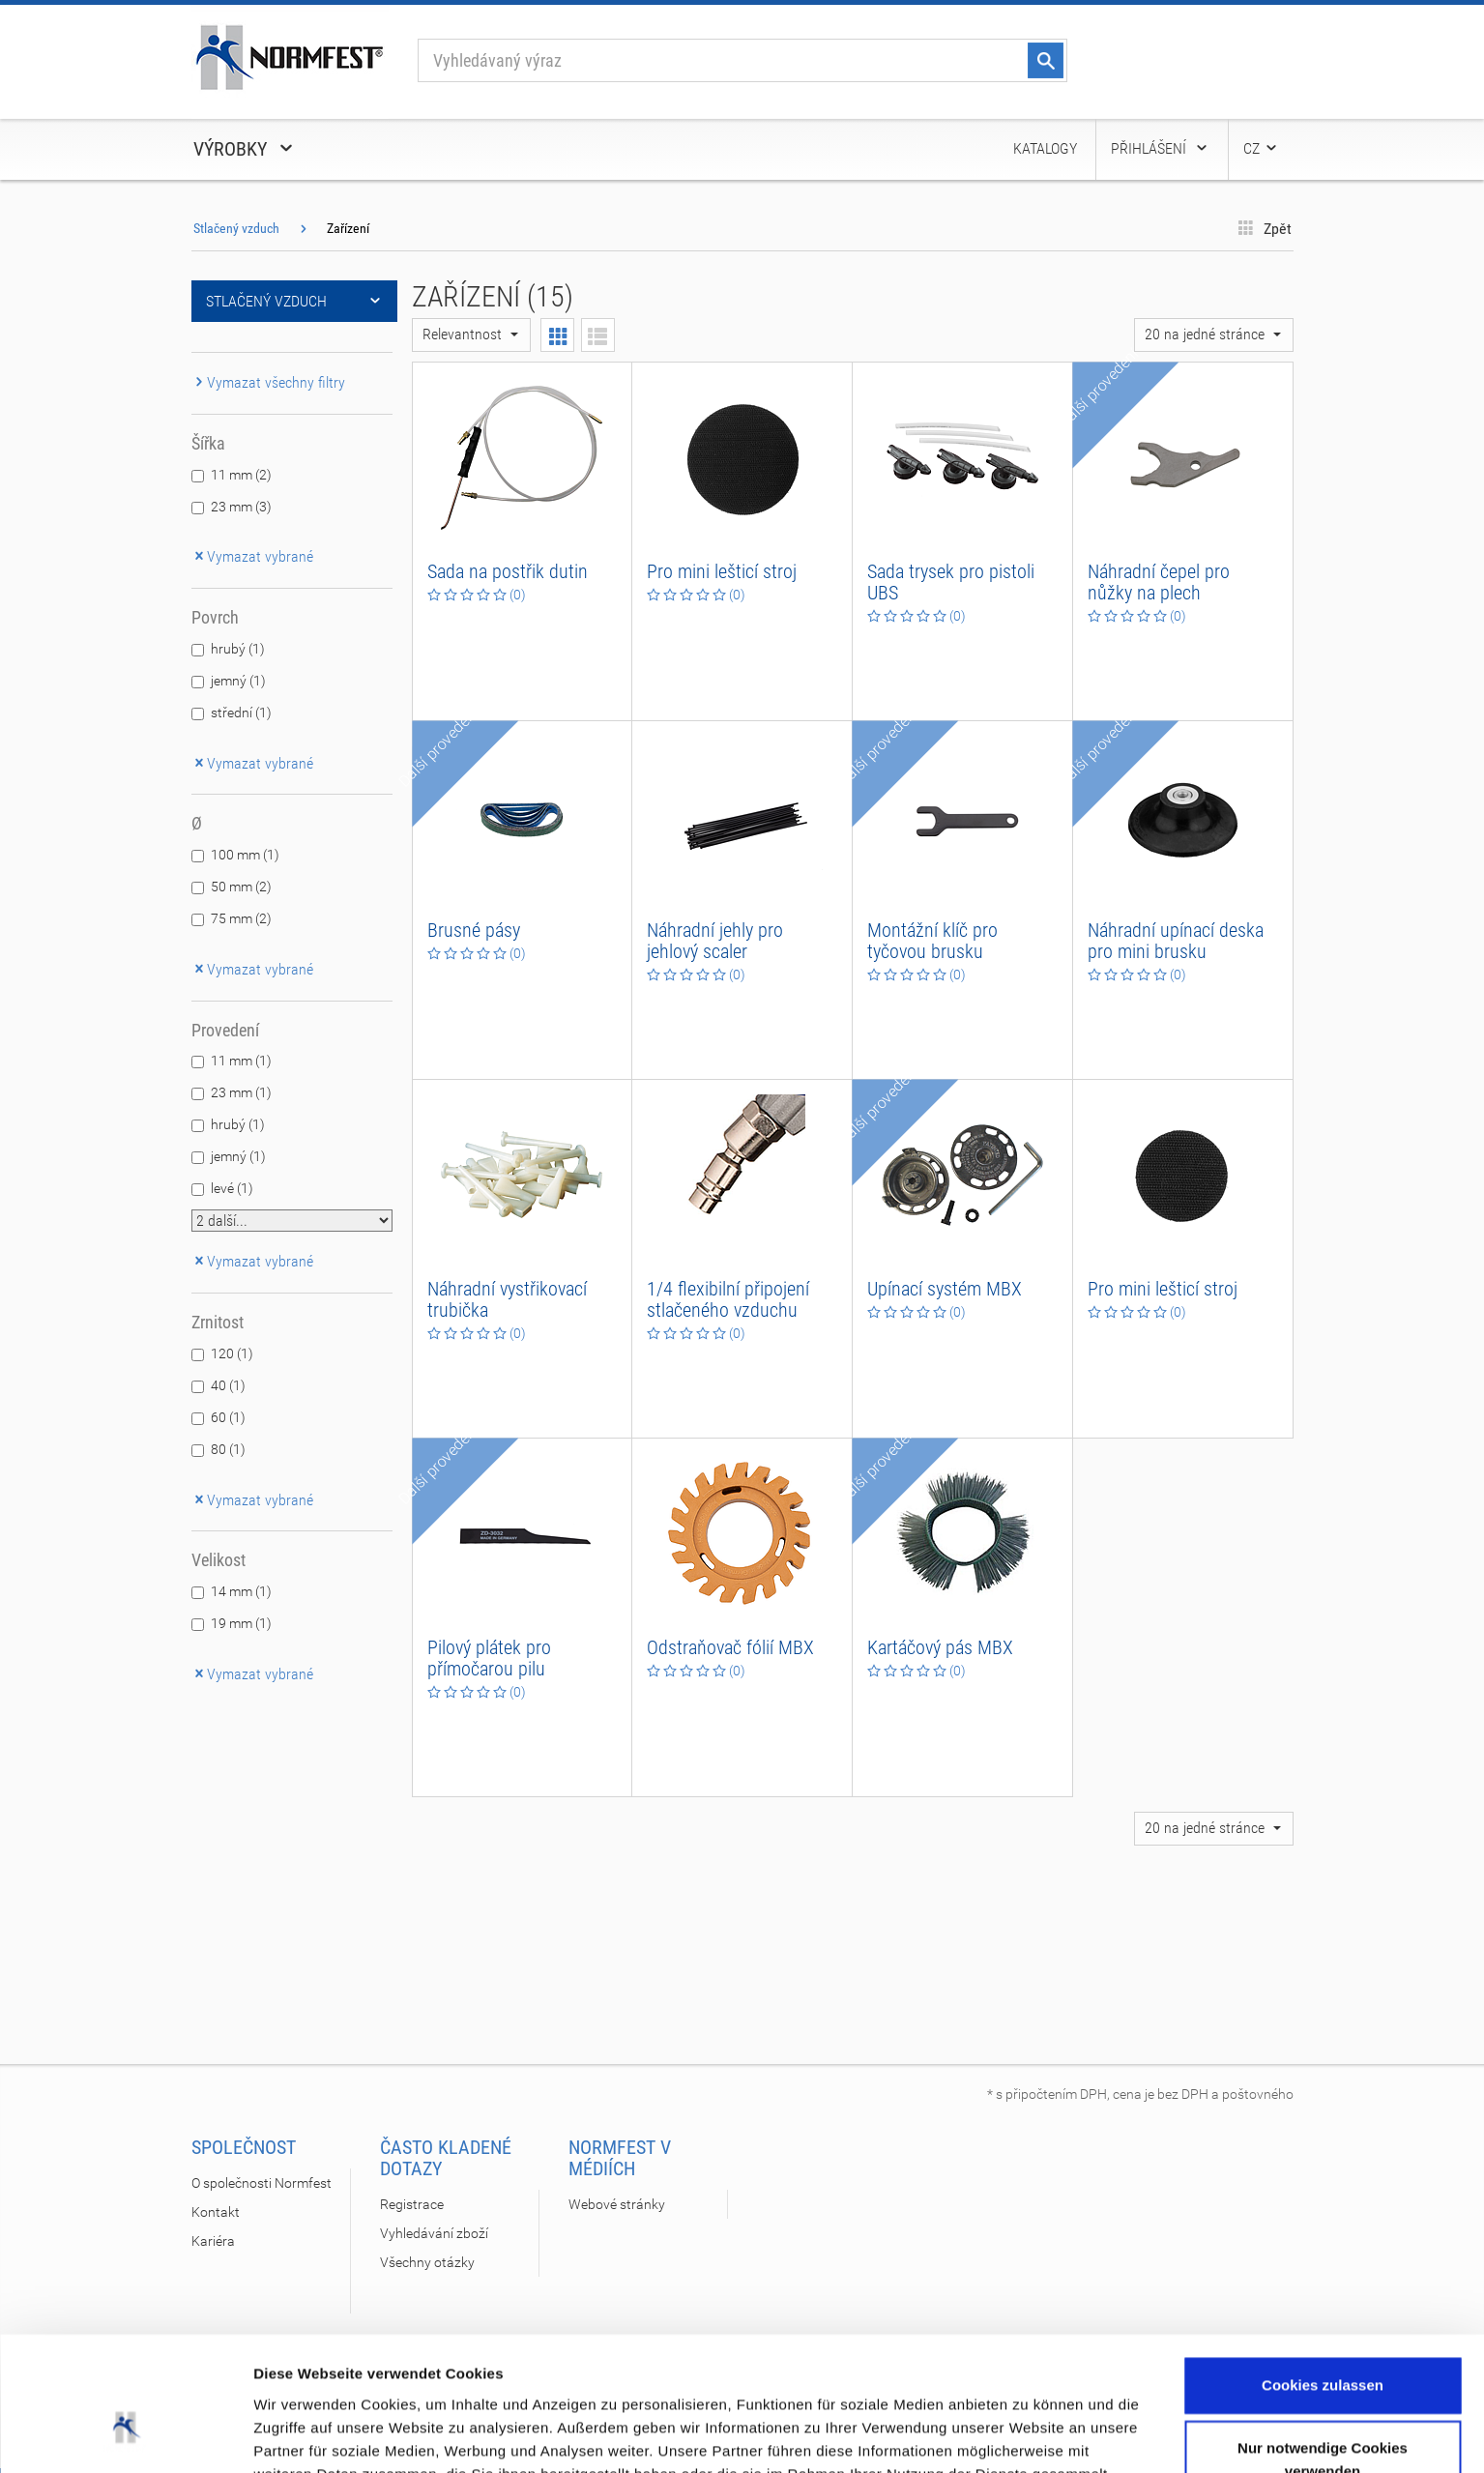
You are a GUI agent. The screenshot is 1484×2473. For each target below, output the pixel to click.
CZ (1261, 148)
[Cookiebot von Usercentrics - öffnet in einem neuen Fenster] (125, 2435)
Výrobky (244, 148)
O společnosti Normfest (261, 2183)
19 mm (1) (241, 1623)
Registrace (412, 2204)
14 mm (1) (241, 1591)
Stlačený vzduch (236, 228)
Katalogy (1045, 148)
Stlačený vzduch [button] (294, 301)
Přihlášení (1160, 148)
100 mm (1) (245, 854)
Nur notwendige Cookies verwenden (1322, 2344)
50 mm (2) (241, 886)
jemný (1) (238, 680)
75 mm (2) (241, 918)
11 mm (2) (241, 474)
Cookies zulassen (1322, 2269)
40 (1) (228, 1385)
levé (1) (232, 1188)
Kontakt (215, 2212)
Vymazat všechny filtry (268, 382)
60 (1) (228, 1417)
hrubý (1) (238, 648)
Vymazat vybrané (252, 556)
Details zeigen (302, 2435)
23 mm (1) (241, 1092)
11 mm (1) (241, 1060)
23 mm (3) (241, 506)
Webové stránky (616, 2204)
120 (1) (232, 1353)
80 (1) (228, 1449)
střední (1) (241, 712)
